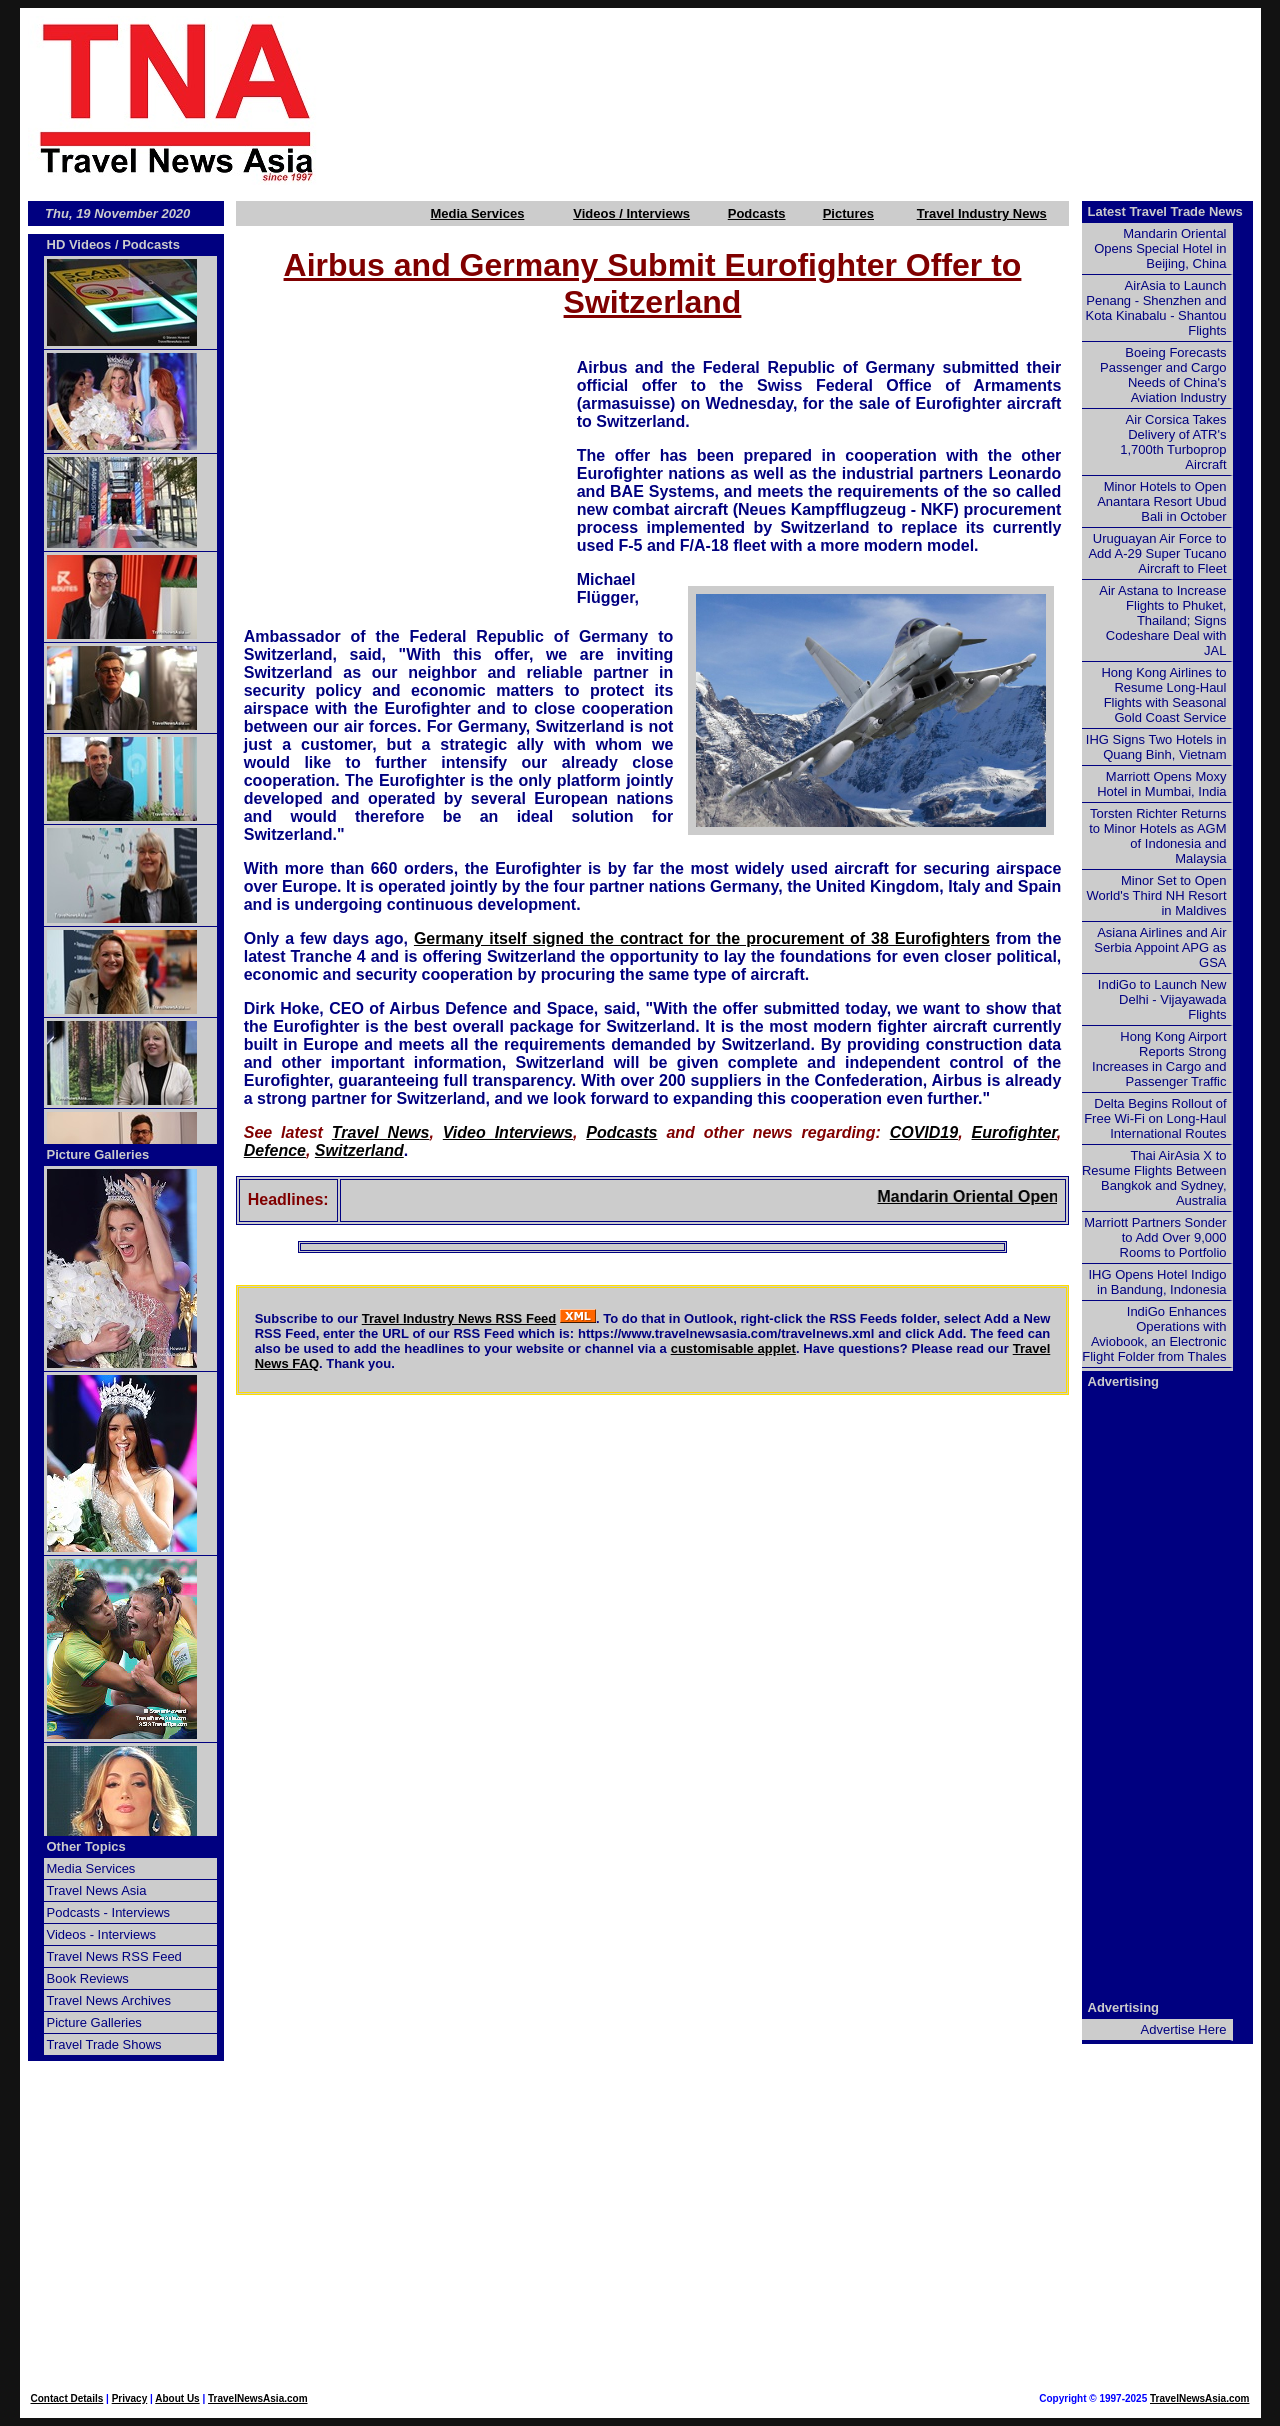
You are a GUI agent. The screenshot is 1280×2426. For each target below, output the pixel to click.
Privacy (130, 2398)
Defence (275, 1150)
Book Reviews (88, 1978)
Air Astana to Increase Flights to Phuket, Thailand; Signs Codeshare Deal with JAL (1162, 620)
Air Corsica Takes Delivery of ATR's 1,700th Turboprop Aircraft (1173, 442)
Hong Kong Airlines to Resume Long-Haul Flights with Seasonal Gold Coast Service (1163, 695)
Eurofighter (1014, 1132)
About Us (177, 2398)
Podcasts (757, 213)
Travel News (381, 1132)
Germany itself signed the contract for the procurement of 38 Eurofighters (702, 938)
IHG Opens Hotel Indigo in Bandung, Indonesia (1157, 1282)
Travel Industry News (982, 213)
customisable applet (733, 1348)
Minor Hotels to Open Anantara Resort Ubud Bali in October (1161, 501)
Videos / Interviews (631, 213)
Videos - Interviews (102, 1934)
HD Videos (79, 244)
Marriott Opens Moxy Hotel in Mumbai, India (1161, 784)
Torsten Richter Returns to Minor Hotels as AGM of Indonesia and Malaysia (1157, 836)
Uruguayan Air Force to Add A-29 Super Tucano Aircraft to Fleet (1157, 553)
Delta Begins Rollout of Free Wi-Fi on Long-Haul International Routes (1155, 1118)
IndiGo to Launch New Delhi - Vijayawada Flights (1162, 999)
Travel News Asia (97, 1890)
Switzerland (359, 1150)
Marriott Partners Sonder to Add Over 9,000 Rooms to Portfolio (1155, 1237)
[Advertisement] (822, 101)
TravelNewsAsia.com (258, 2398)
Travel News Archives (109, 2000)
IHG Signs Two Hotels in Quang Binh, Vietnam (1156, 747)
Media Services (477, 213)
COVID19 (924, 1132)
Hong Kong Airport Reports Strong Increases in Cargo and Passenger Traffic (1159, 1059)
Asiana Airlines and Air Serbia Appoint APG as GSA (1160, 947)
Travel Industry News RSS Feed (459, 1318)
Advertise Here (1184, 2029)
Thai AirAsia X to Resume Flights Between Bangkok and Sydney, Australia (1154, 1178)
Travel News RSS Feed (114, 1956)
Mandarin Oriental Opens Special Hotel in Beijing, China (1160, 248)
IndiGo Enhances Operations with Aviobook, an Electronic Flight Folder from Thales (1154, 1334)
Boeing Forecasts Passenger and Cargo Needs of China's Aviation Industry (1163, 375)
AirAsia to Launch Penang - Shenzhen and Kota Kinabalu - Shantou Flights (1156, 308)
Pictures (848, 213)
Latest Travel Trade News (1165, 211)
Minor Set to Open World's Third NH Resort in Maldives (1157, 895)
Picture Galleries (98, 1154)
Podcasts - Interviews (109, 1912)
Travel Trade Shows (104, 2044)
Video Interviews (508, 1132)
